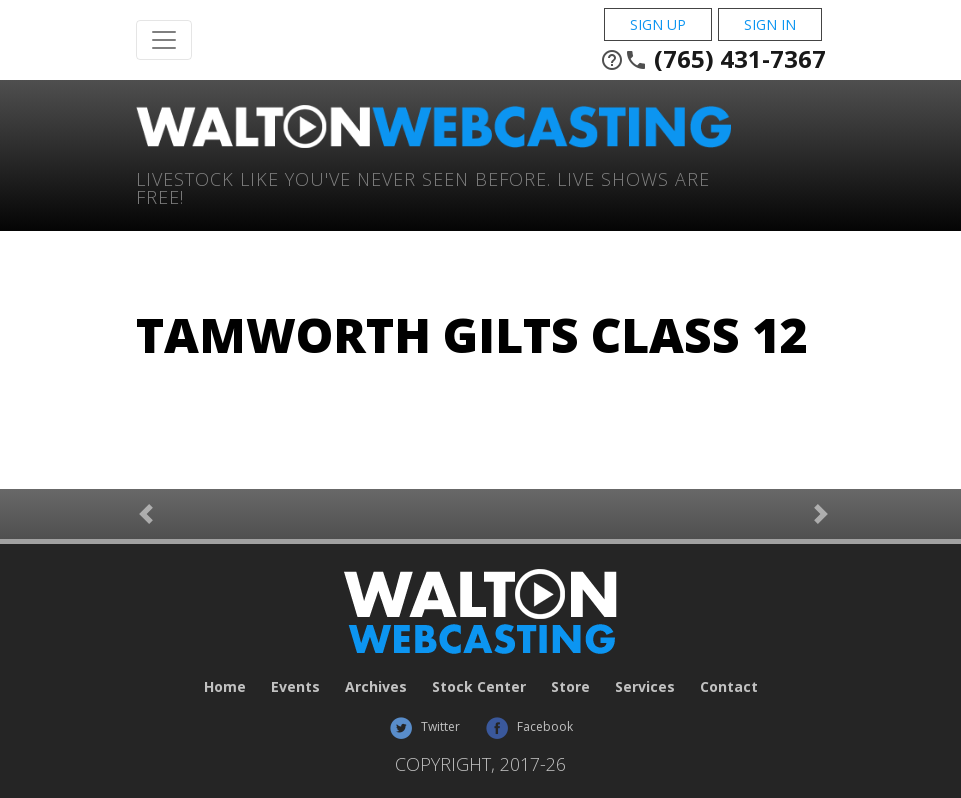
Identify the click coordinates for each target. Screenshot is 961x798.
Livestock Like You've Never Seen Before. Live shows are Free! (423, 186)
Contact (729, 686)
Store (570, 686)
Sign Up (658, 24)
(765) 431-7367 (713, 59)
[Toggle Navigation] (164, 40)
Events (295, 686)
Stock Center (479, 686)
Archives (376, 686)
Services (645, 686)
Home (225, 686)
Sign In (770, 24)
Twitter (424, 726)
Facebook (529, 726)
